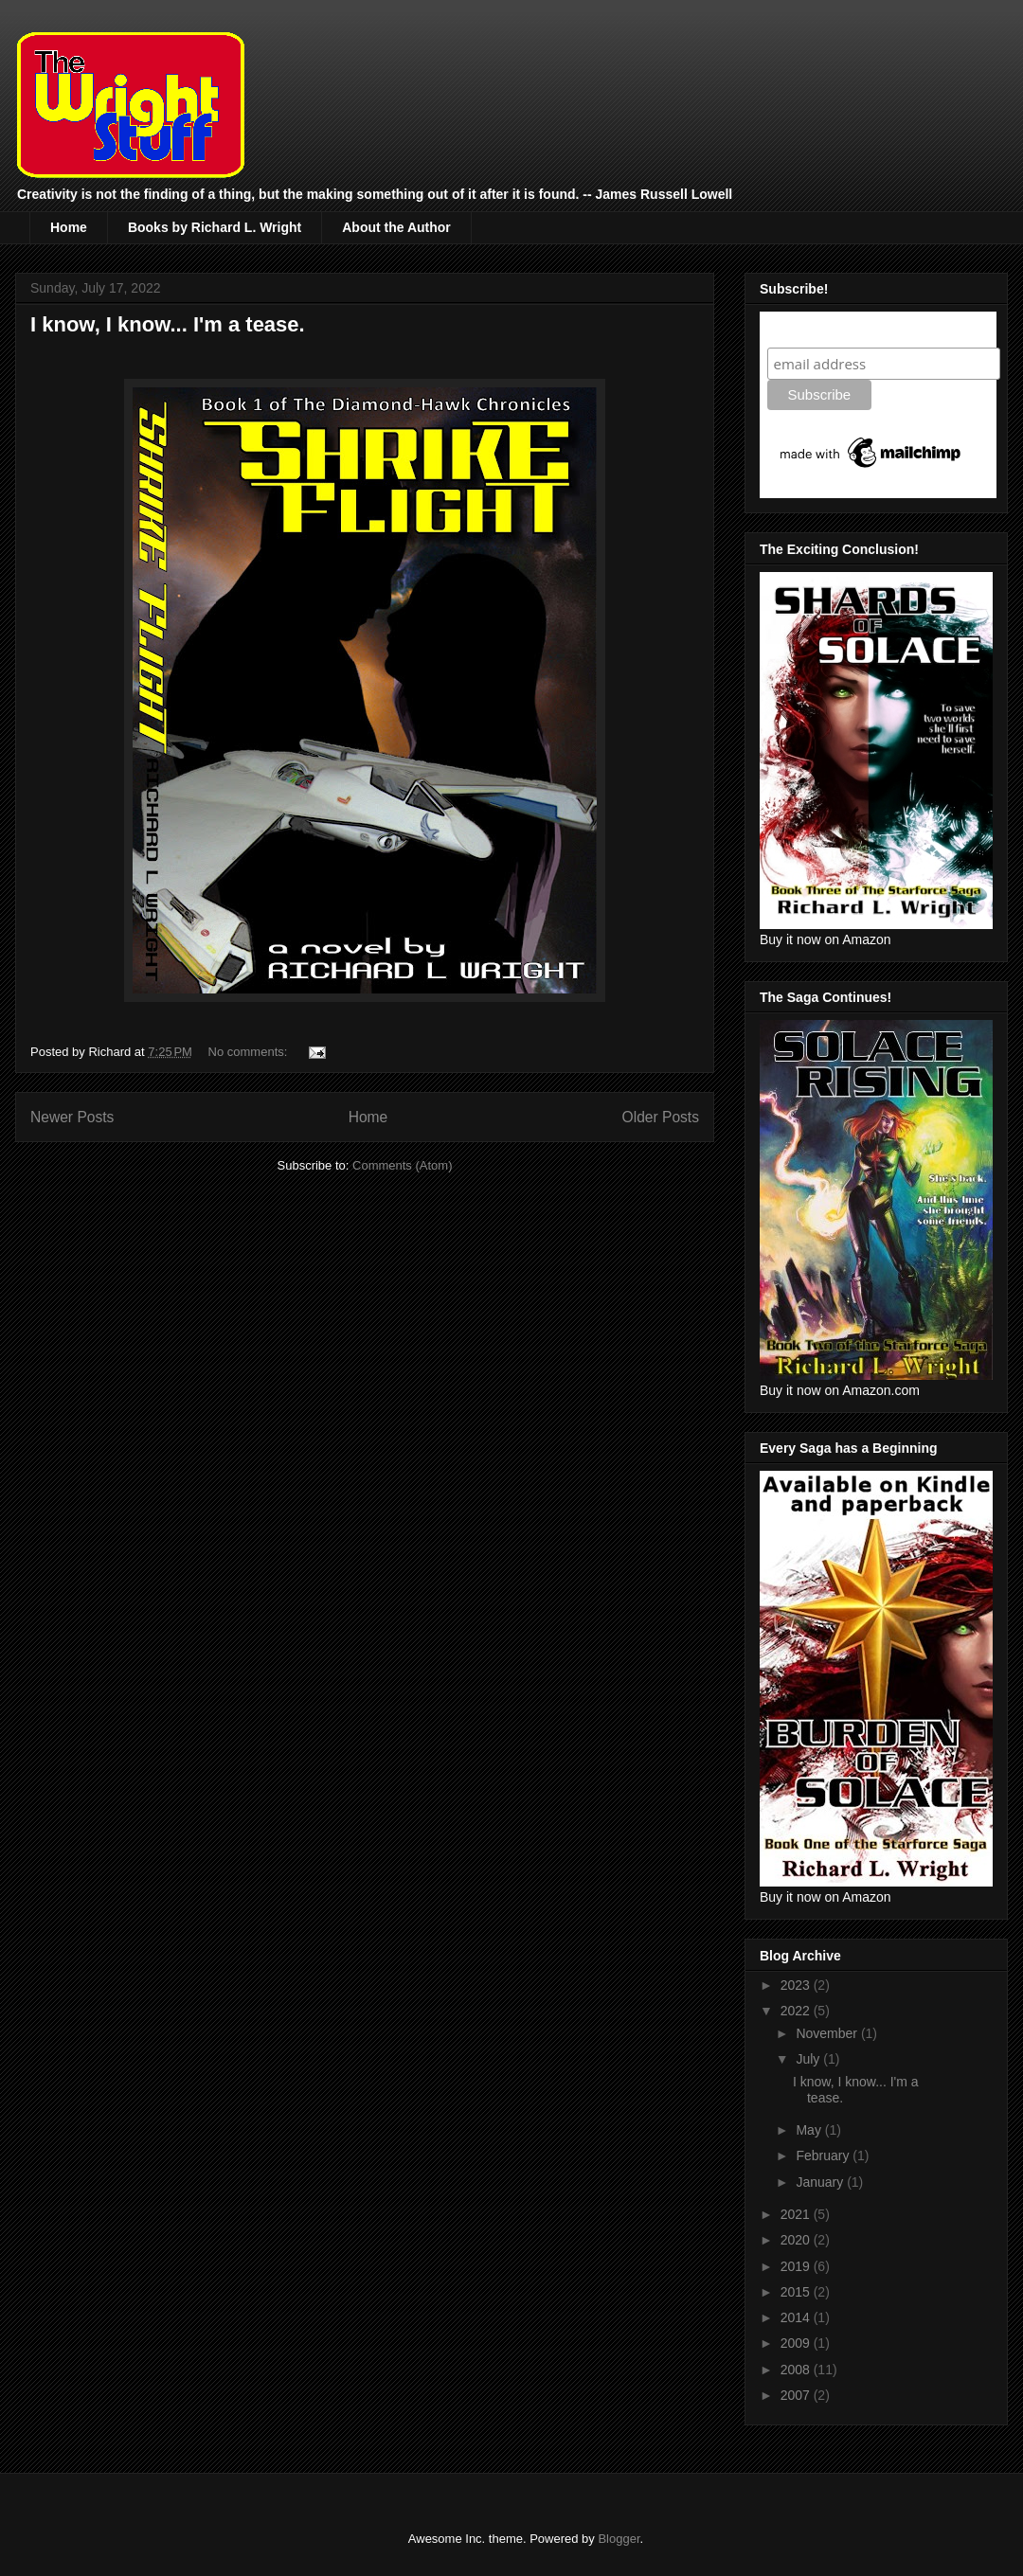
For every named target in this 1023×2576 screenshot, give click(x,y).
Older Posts (660, 1117)
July (809, 2058)
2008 (797, 2369)
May (810, 2130)
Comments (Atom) (402, 1165)
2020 (797, 2239)
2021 (797, 2214)
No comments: (249, 1052)
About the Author (396, 227)
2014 (797, 2317)
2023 (797, 1985)
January (821, 2182)
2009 (797, 2343)
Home (68, 227)
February (824, 2155)
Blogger (618, 2538)
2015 (797, 2291)
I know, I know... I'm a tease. (167, 324)
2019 (797, 2266)
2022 (797, 2010)
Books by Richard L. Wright (214, 227)
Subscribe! (806, 329)
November (828, 2033)
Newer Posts (72, 1117)
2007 (797, 2395)
